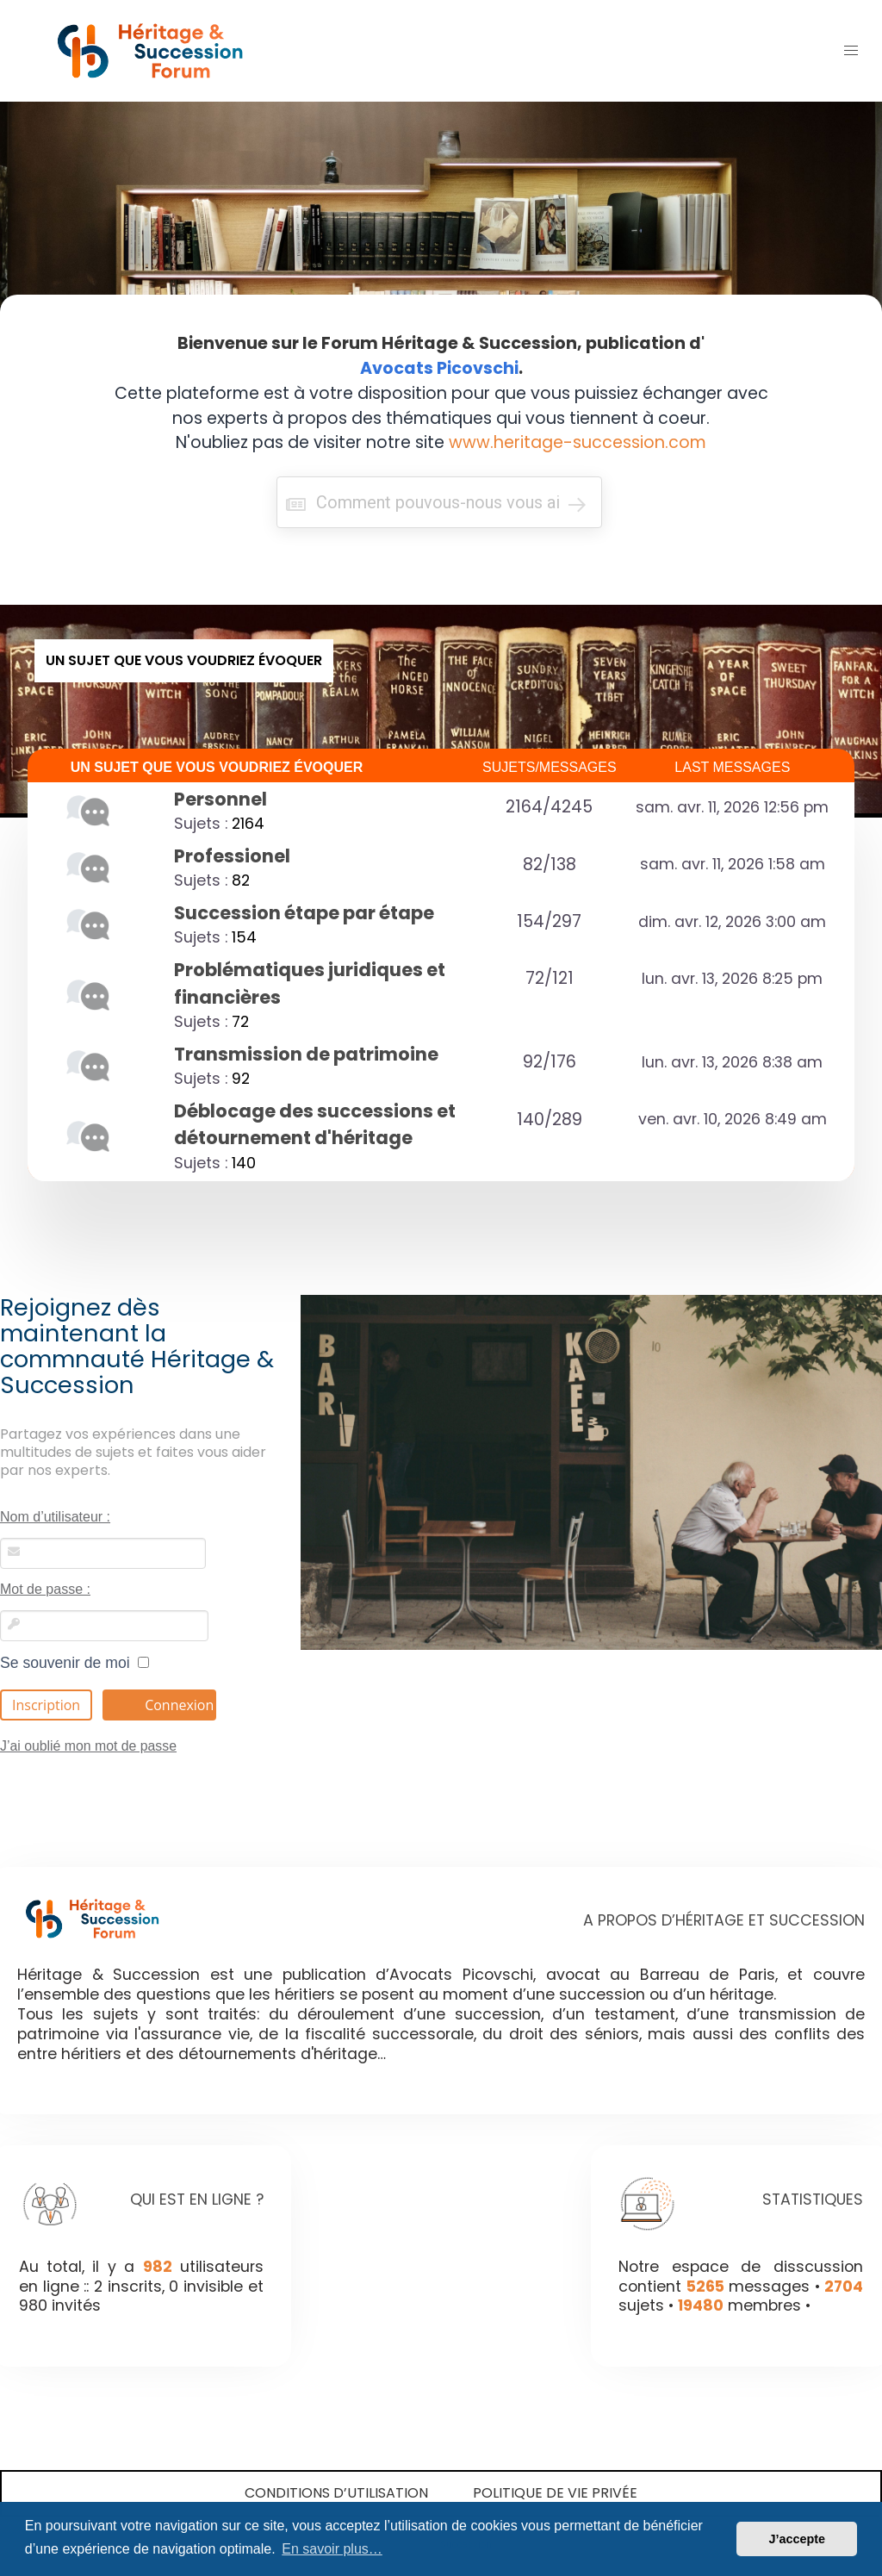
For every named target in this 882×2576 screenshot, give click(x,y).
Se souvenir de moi (74, 1662)
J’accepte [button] (796, 2539)
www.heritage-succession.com (577, 442)
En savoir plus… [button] (332, 2549)
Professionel (232, 855)
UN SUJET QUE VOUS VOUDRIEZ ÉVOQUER (217, 767)
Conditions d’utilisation (336, 2493)
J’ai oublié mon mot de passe (88, 1746)
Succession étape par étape (304, 912)
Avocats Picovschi (439, 368)
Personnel (220, 799)
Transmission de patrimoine (306, 1054)
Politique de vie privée (555, 2493)
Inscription (46, 1705)
